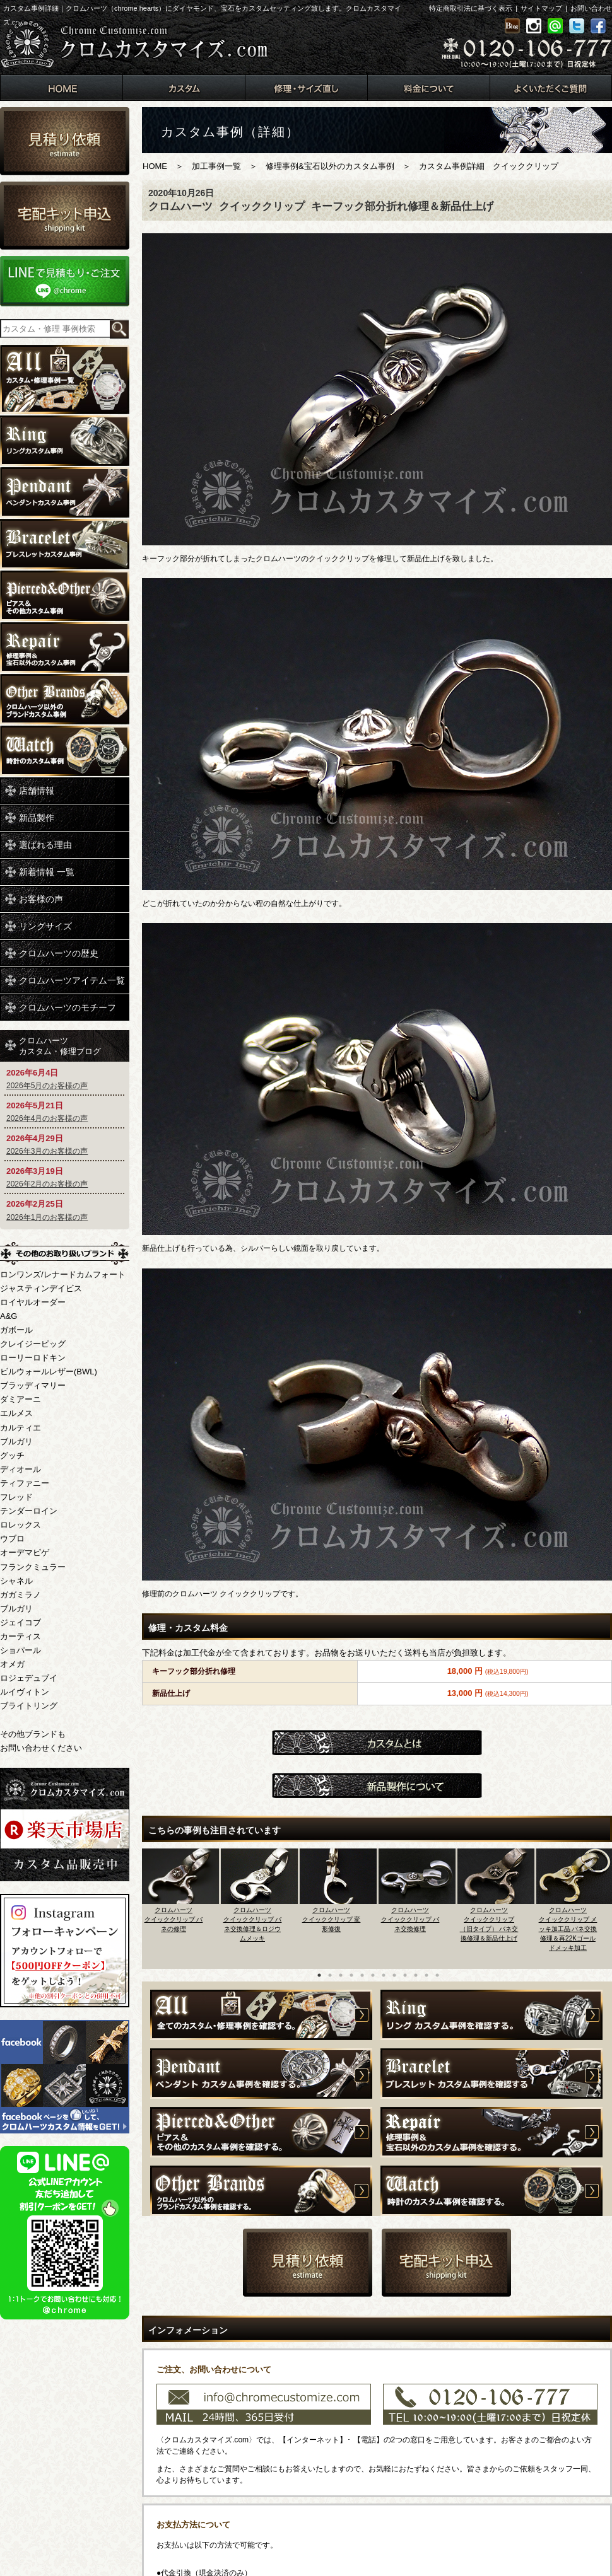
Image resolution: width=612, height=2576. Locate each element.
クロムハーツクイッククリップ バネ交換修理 (410, 1919)
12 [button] (437, 1975)
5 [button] (362, 1975)
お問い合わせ (591, 8)
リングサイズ (45, 926)
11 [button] (426, 1975)
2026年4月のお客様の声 (47, 1118)
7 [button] (383, 1975)
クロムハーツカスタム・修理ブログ (60, 1046)
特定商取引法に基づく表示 (470, 8)
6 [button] (373, 1975)
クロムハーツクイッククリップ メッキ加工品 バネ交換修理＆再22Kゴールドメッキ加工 (568, 1928)
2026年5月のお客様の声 (47, 1085)
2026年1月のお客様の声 (47, 1217)
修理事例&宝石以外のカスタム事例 (330, 166)
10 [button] (415, 1975)
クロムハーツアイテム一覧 (72, 980)
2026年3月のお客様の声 (47, 1151)
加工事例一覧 (216, 166)
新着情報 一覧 (46, 872)
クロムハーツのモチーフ (67, 1007)
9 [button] (405, 1975)
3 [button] (340, 1975)
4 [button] (351, 1975)
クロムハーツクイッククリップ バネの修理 (173, 1919)
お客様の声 (41, 899)
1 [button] (319, 1975)
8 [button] (394, 1975)
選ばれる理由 (45, 845)
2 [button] (330, 1975)
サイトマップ (541, 8)
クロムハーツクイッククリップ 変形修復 (331, 1919)
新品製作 (36, 818)
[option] (181, 1904)
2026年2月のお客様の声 (47, 1184)
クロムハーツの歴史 (58, 953)
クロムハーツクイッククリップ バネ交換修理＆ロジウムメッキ (252, 1924)
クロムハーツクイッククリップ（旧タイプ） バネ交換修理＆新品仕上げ (489, 1924)
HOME (155, 166)
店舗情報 (36, 791)
